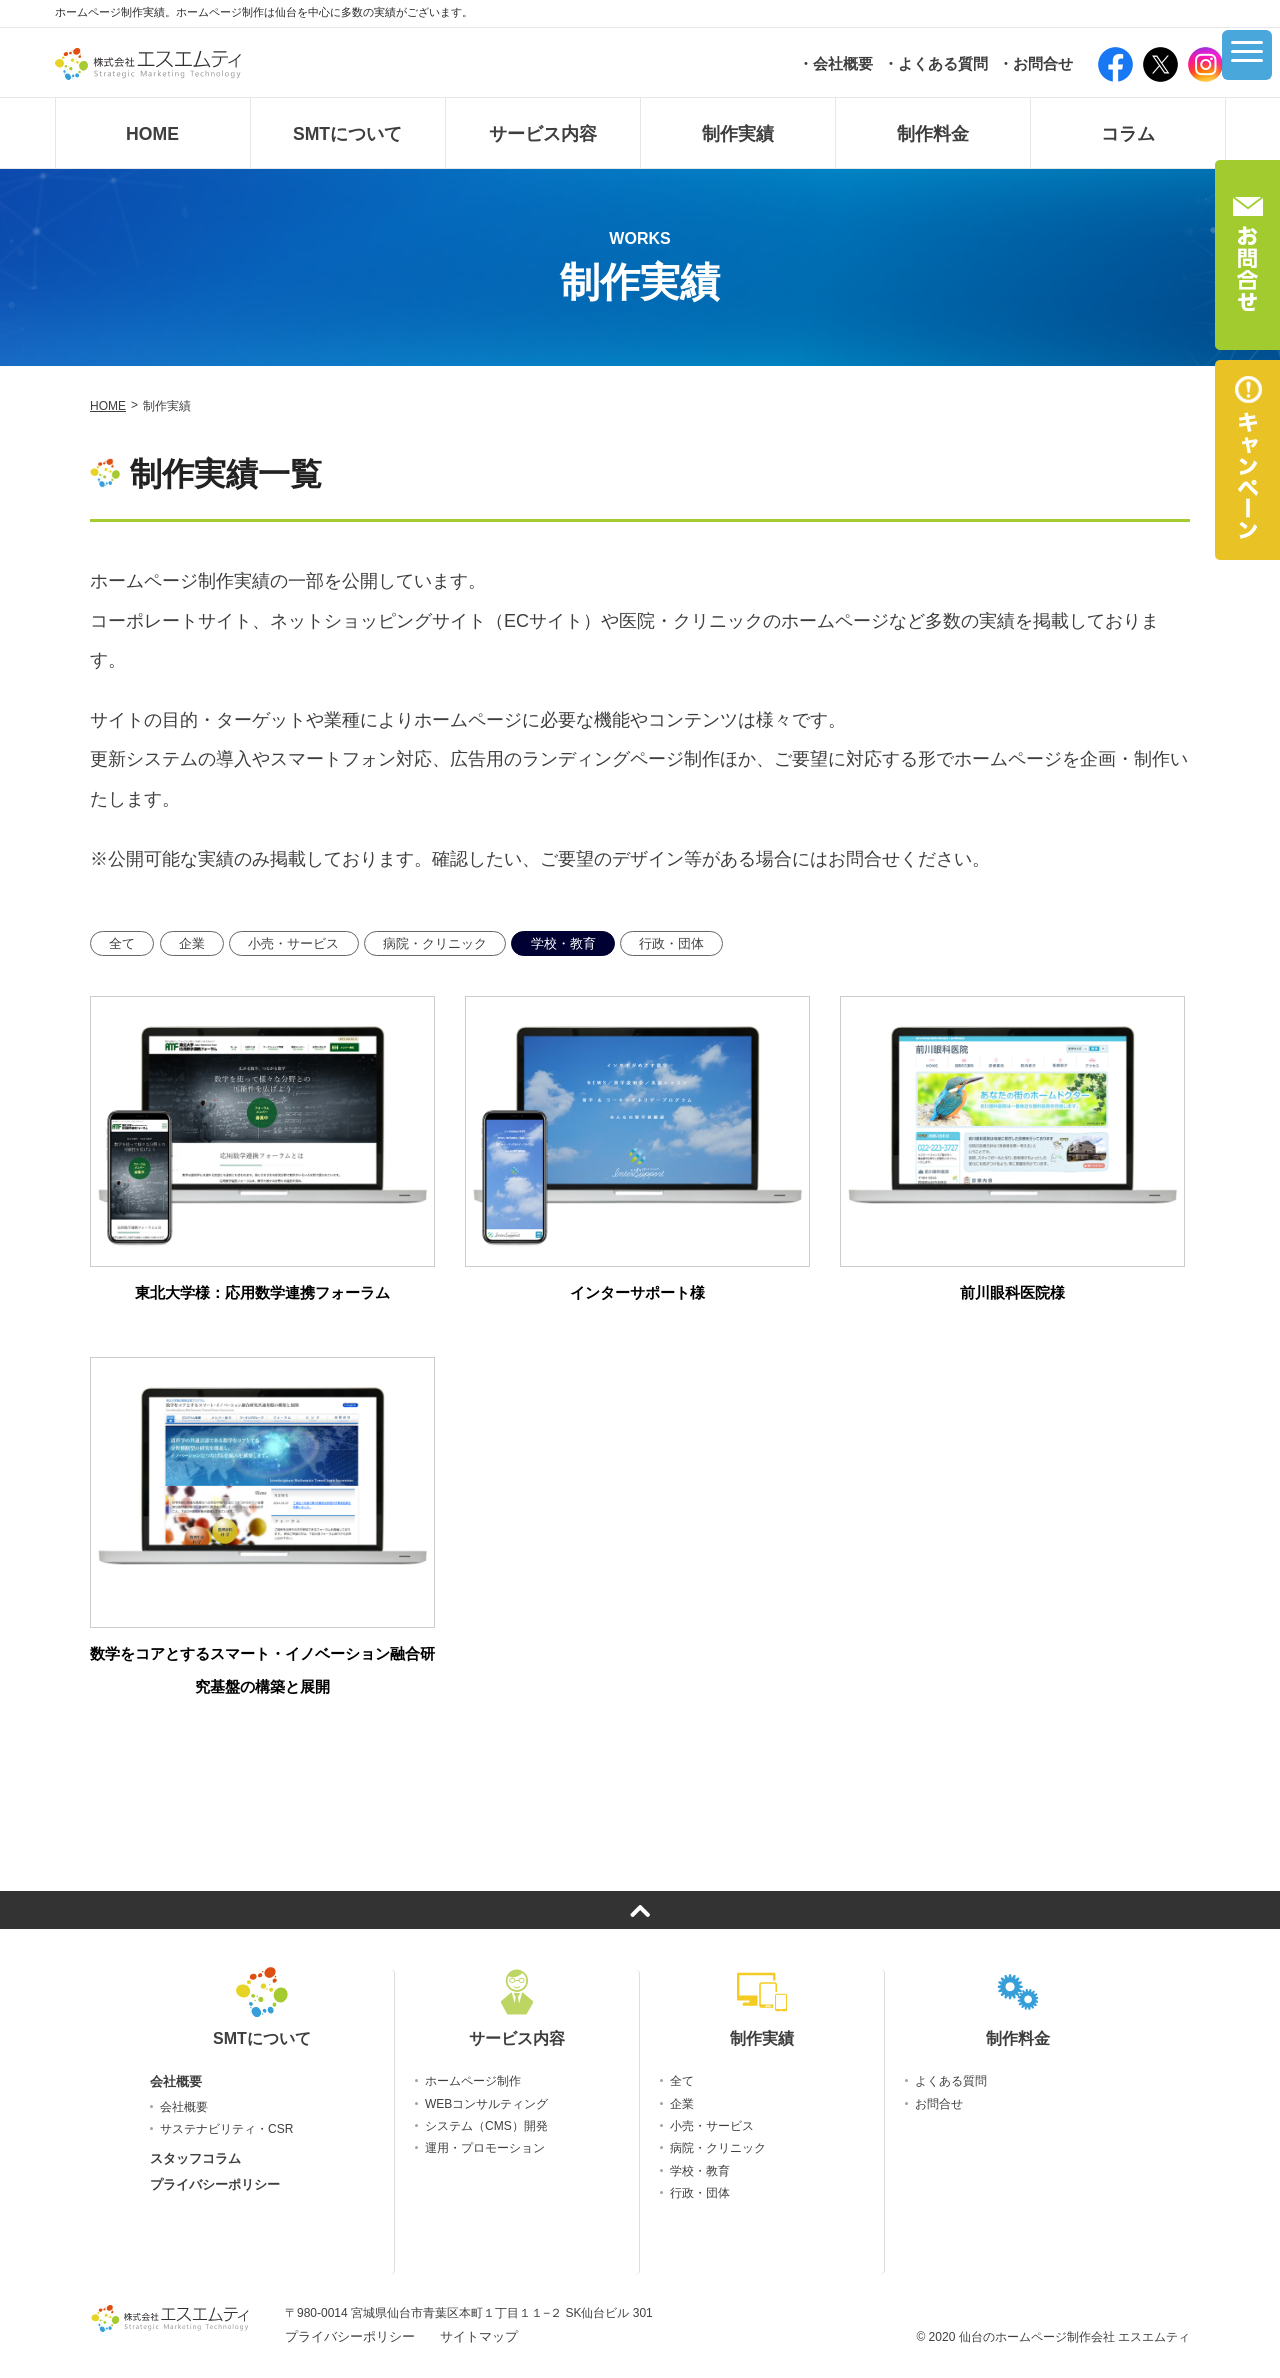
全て (122, 943)
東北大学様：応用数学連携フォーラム (262, 1292)
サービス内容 (517, 2008)
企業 (192, 943)
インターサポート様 (637, 1292)
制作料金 (1017, 2008)
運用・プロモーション (485, 2148)
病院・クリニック (435, 943)
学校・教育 (563, 943)
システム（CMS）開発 (486, 2126)
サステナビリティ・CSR (226, 2129)
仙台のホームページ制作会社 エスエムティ (1074, 2337)
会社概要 (176, 2081)
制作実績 (762, 2008)
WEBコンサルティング (486, 2104)
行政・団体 (671, 943)
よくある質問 (951, 2081)
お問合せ (939, 2104)
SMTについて (262, 2008)
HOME (108, 406)
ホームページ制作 (473, 2081)
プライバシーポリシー (215, 2184)
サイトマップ (479, 2336)
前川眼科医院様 (1012, 1292)
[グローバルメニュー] (1240, 63)
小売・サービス (293, 943)
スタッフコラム (195, 2158)
